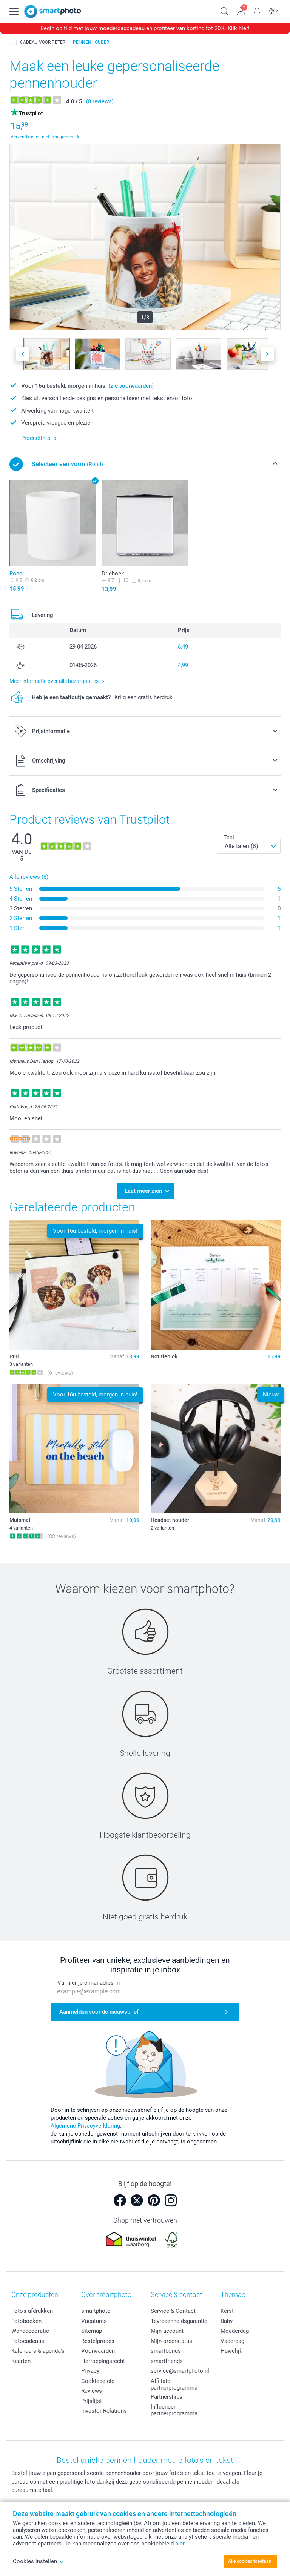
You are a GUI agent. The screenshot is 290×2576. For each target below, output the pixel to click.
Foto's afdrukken (32, 2309)
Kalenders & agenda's (38, 2349)
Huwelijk (231, 2349)
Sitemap (91, 2329)
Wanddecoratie (30, 2329)
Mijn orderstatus (171, 2339)
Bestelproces (97, 2339)
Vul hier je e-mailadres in (88, 1981)
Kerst (227, 2309)
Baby (227, 2319)
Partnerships (166, 2395)
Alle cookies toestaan (249, 2561)
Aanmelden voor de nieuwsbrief (99, 2010)
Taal (229, 837)
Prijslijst (91, 2399)
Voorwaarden (98, 2349)
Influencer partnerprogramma (174, 2409)
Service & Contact (173, 2309)
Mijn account (167, 2329)
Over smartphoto (106, 2293)
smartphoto (96, 2309)
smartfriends (167, 2359)
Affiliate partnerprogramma (174, 2383)
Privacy (90, 2369)
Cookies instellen (39, 2561)
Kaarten (21, 2359)
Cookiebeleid (97, 2379)
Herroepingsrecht (103, 2359)
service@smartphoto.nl (180, 2369)
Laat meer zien (143, 1190)
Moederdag (235, 2329)
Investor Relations (104, 2409)
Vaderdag (232, 2339)
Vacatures (94, 2319)
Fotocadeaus (27, 2339)
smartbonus (166, 2349)
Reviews (91, 2389)
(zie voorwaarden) (131, 385)
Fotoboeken (26, 2319)
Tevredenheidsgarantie (179, 2319)
